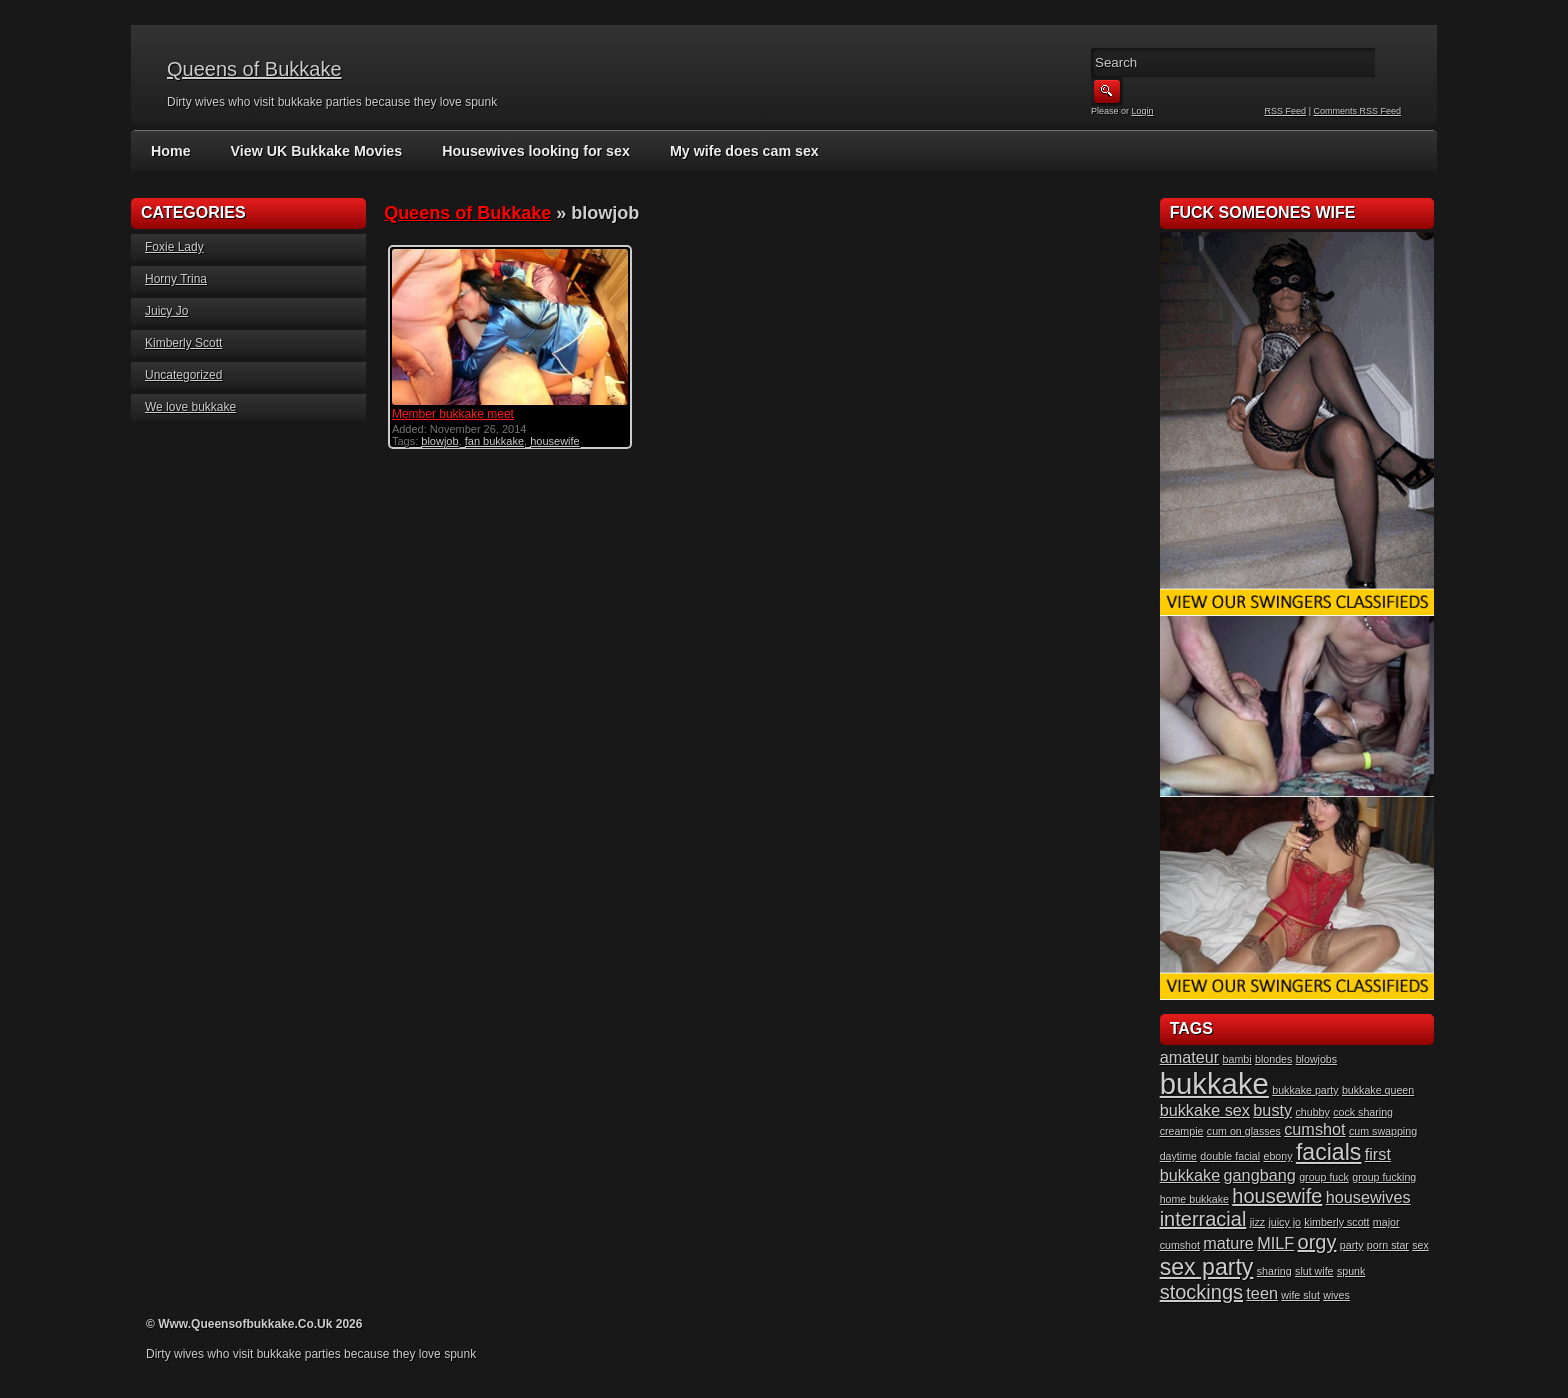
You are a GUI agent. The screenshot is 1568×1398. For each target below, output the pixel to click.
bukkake (1214, 1083)
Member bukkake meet (453, 414)
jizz (1257, 1222)
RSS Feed (1286, 111)
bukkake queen (1378, 1090)
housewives (1368, 1197)
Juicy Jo (166, 311)
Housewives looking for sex (531, 151)
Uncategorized (183, 375)
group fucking (1384, 1177)
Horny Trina (176, 279)
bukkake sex (1205, 1110)
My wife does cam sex (736, 151)
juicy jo (1284, 1222)
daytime (1178, 1156)
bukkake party (1305, 1090)
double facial (1230, 1156)
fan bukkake (494, 441)
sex (1420, 1245)
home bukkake (1194, 1199)
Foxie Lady (174, 247)
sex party (1207, 1267)
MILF (1275, 1243)
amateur (1190, 1057)
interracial (1203, 1219)
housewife (555, 441)
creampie (1182, 1131)
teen (1262, 1293)
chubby (1313, 1112)
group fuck (1324, 1177)
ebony (1277, 1156)
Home (170, 151)
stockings (1201, 1292)
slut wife (1314, 1271)
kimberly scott (1336, 1222)
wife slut (1300, 1295)
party (1352, 1245)
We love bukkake (190, 407)
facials (1329, 1152)
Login (1143, 111)
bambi (1237, 1059)
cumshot (1314, 1129)
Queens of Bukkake (254, 69)
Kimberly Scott (183, 343)
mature (1228, 1243)
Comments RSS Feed (1357, 111)
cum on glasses (1244, 1131)
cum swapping (1383, 1131)
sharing (1274, 1271)
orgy (1317, 1242)
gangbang (1260, 1175)
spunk (1351, 1271)
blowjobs (1316, 1059)
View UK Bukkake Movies (314, 151)
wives (1336, 1295)
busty (1272, 1110)
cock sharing (1363, 1112)
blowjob (439, 441)
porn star (1388, 1245)
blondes (1273, 1059)
